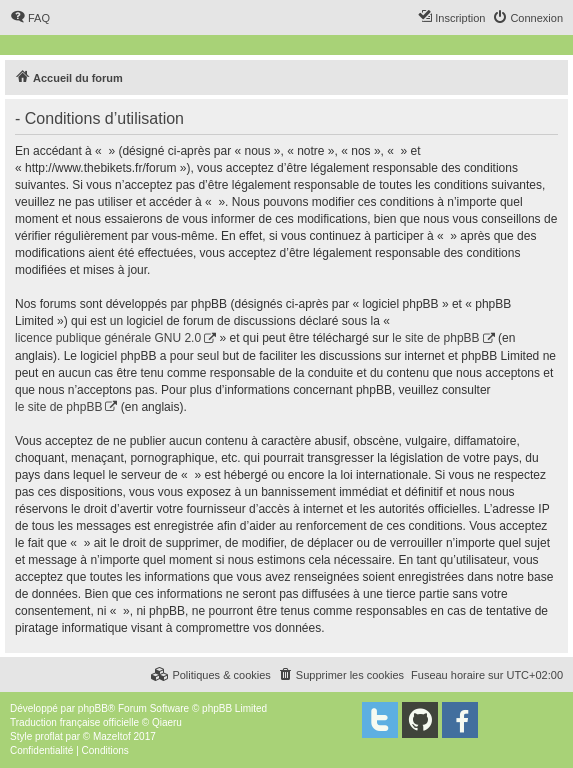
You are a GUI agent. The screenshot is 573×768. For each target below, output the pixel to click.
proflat (49, 736)
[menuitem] (30, 18)
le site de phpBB (435, 338)
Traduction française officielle (74, 722)
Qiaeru (167, 722)
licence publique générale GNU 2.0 (108, 338)
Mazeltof (112, 736)
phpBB (93, 708)
